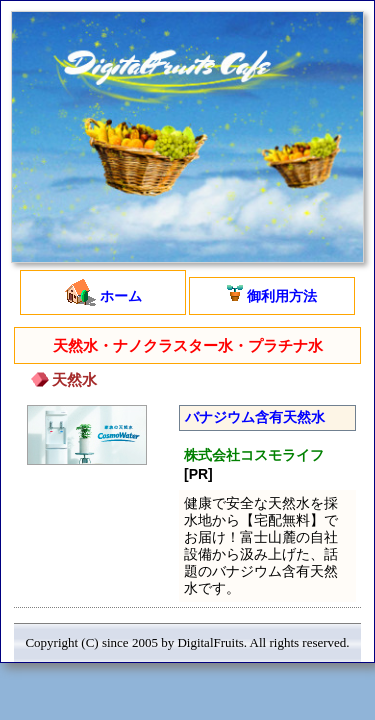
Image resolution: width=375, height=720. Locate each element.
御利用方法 (272, 294)
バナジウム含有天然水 (255, 417)
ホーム (103, 292)
